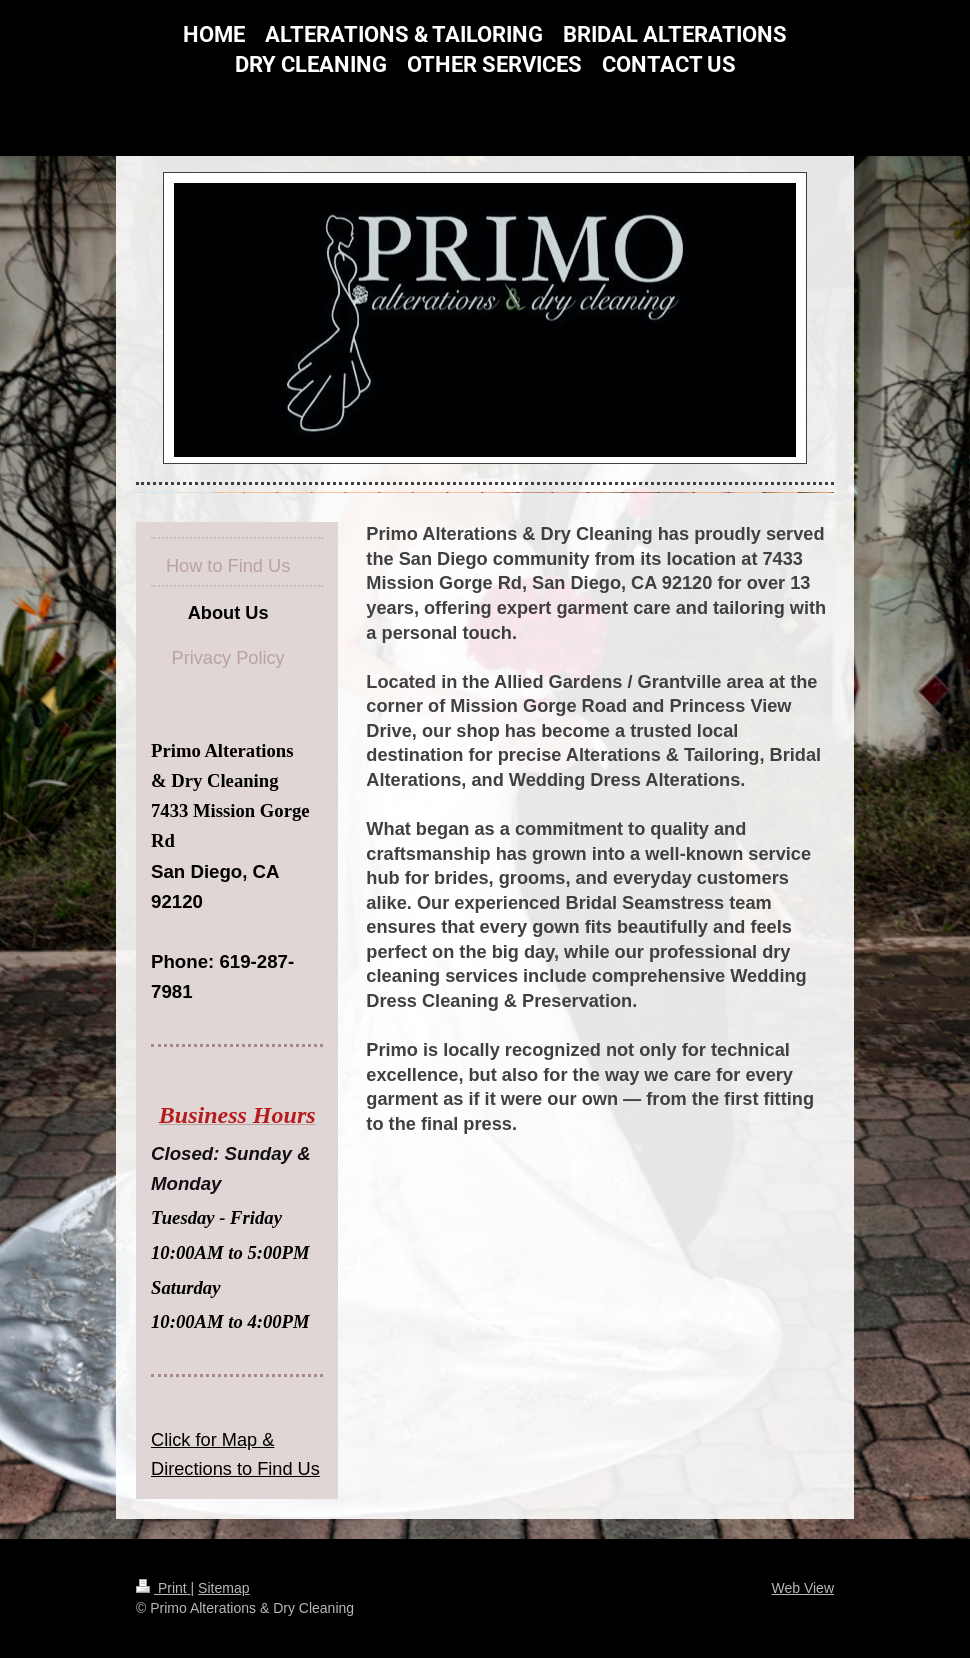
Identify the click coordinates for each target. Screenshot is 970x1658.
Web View (802, 1588)
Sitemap (223, 1588)
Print (163, 1588)
